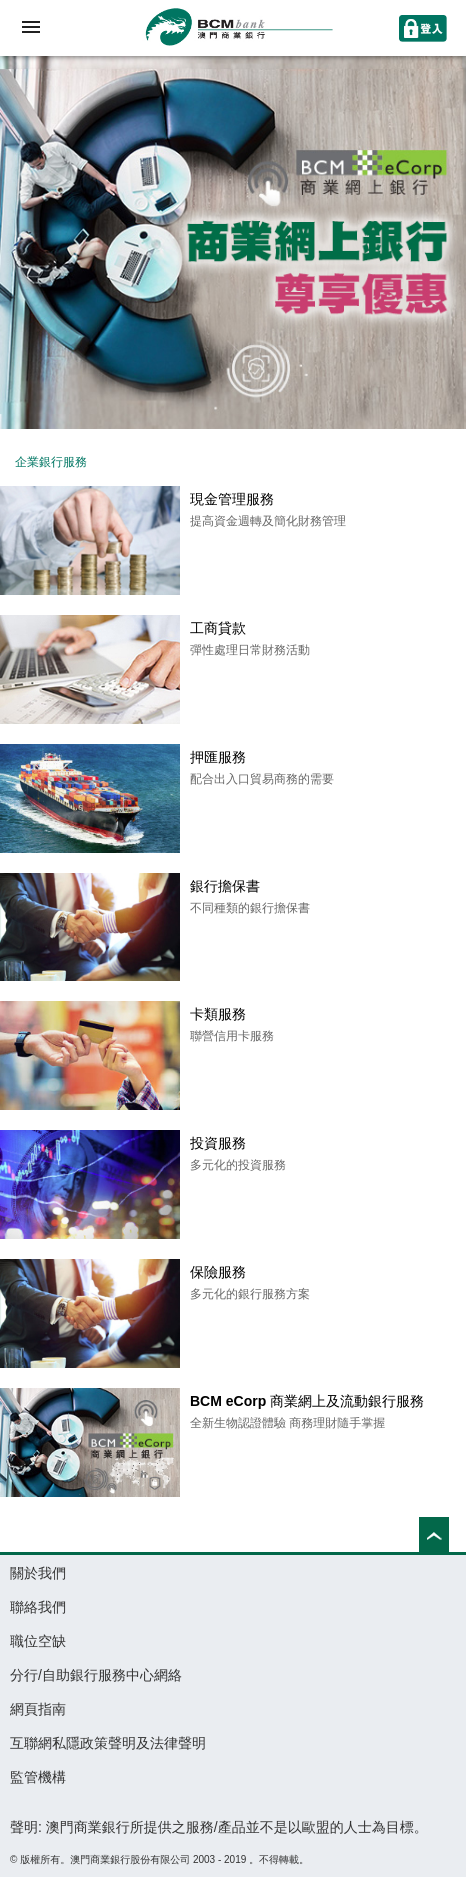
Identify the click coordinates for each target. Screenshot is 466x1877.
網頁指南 (38, 1709)
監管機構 (38, 1777)
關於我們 (38, 1573)
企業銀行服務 (51, 462)
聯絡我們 (38, 1607)
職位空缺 (38, 1641)
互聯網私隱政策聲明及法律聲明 (108, 1743)
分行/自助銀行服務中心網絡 (96, 1675)
